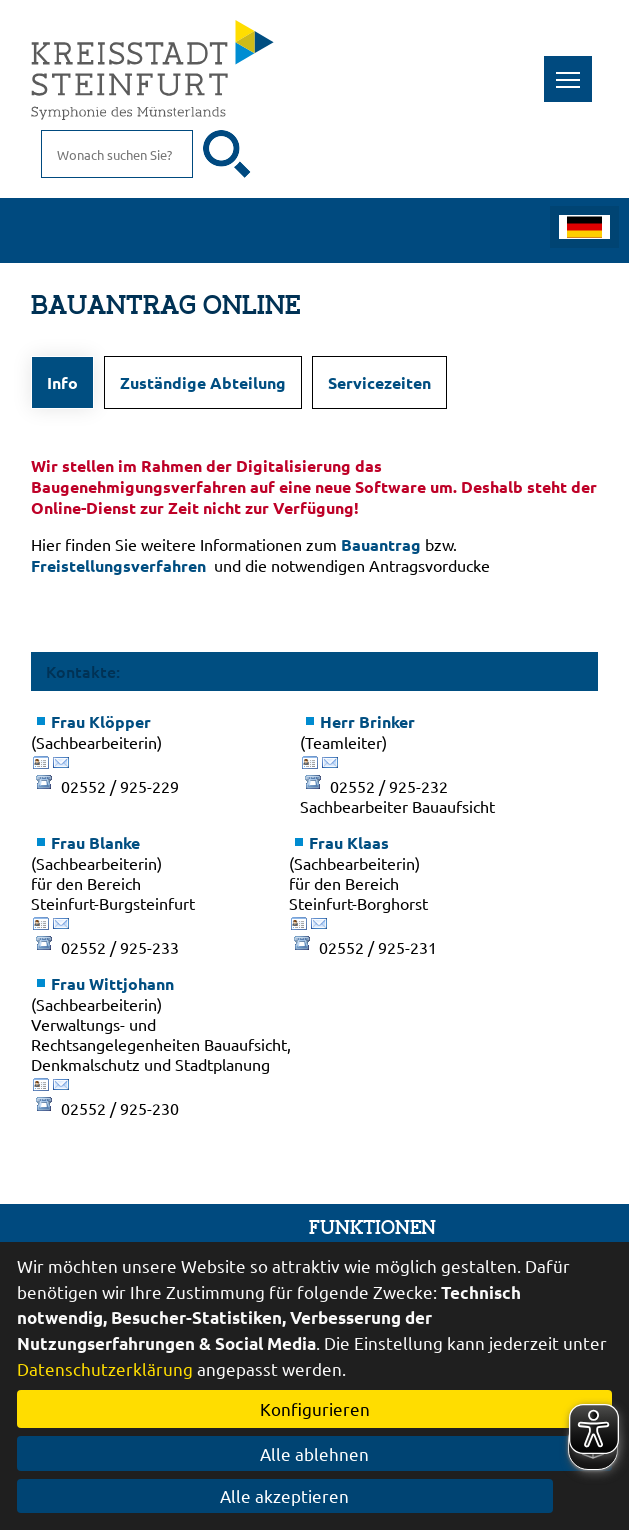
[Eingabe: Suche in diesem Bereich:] (117, 154)
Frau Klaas (349, 842)
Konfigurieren (315, 1408)
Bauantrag (381, 544)
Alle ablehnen (314, 1453)
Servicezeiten (379, 382)
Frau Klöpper (101, 721)
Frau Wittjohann (112, 983)
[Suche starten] (227, 154)
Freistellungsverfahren (118, 565)
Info (62, 382)
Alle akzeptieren (314, 1495)
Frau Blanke (95, 842)
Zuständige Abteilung (203, 382)
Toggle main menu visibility (574, 68)
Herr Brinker (367, 721)
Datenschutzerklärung (105, 1368)
